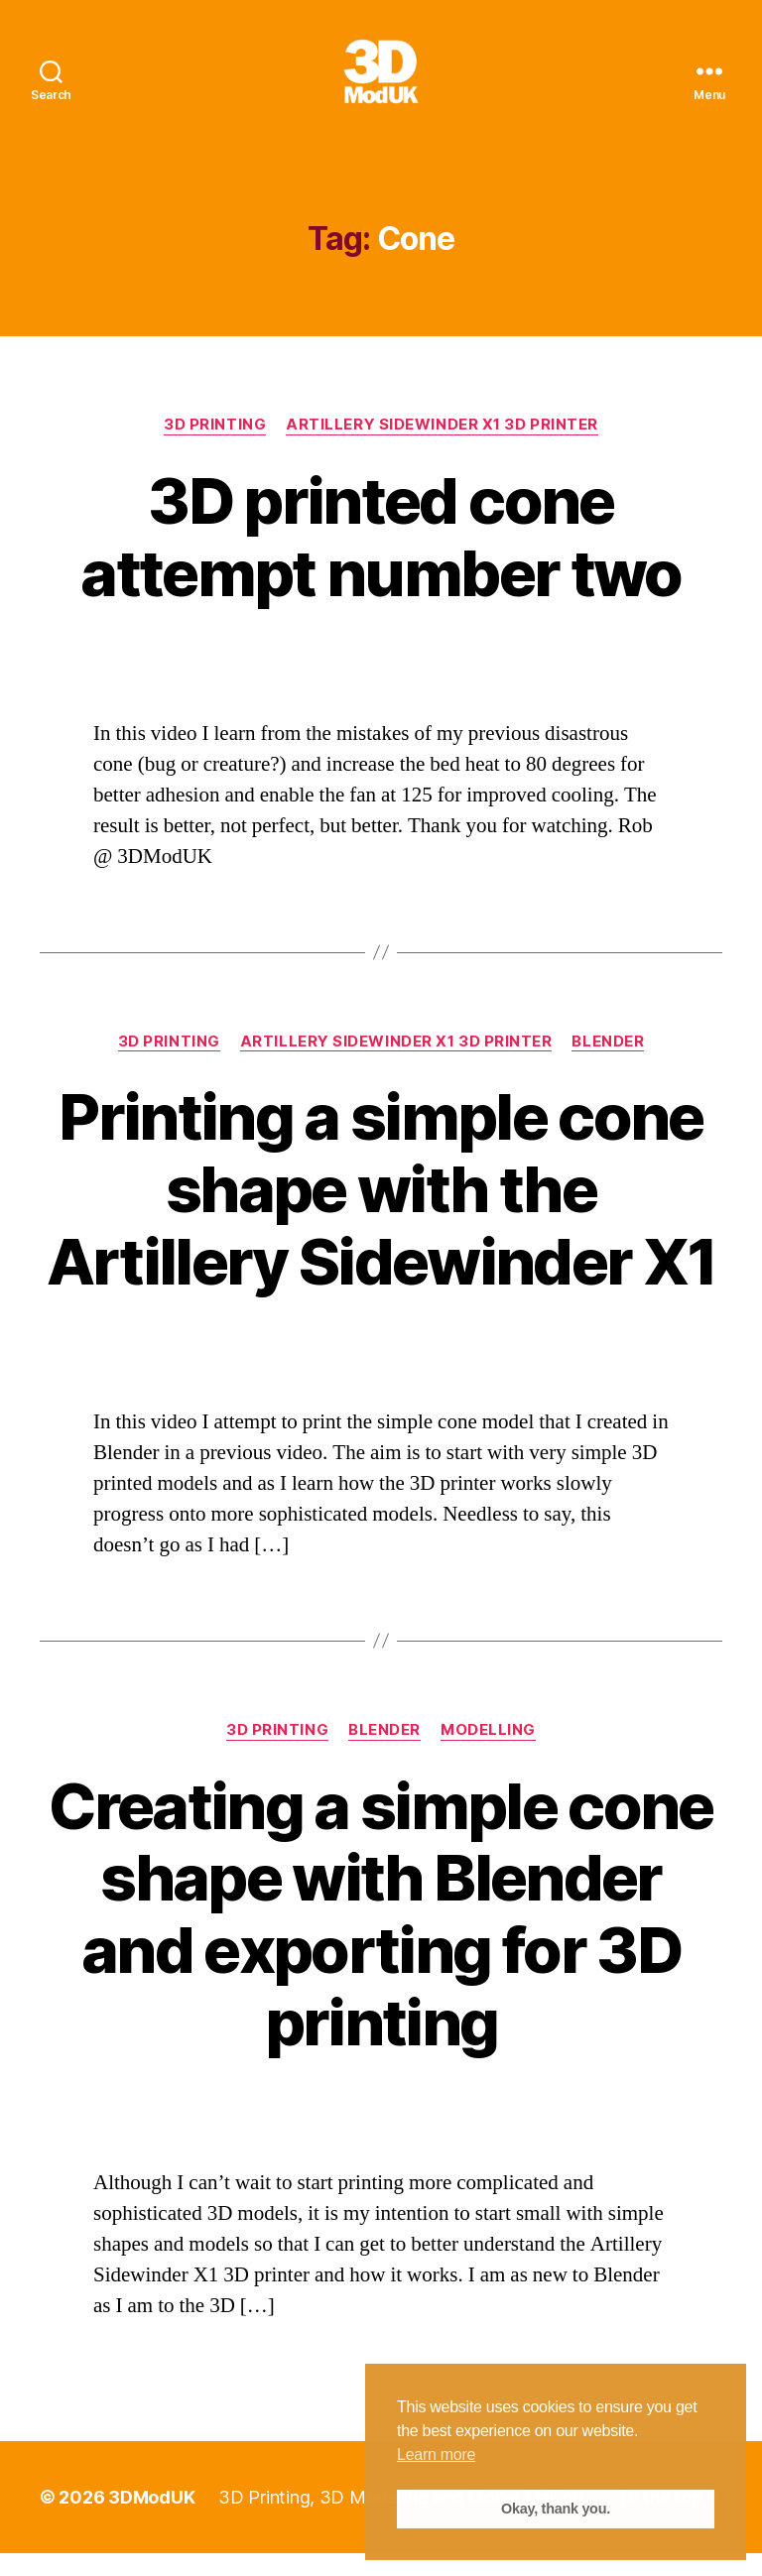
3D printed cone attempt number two (380, 559)
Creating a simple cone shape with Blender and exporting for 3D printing (380, 1937)
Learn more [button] (436, 2454)
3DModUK (151, 2520)
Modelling (488, 1753)
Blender (608, 1064)
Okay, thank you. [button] (555, 2508)
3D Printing (215, 447)
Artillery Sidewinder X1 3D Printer (442, 447)
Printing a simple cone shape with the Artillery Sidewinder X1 (381, 1212)
